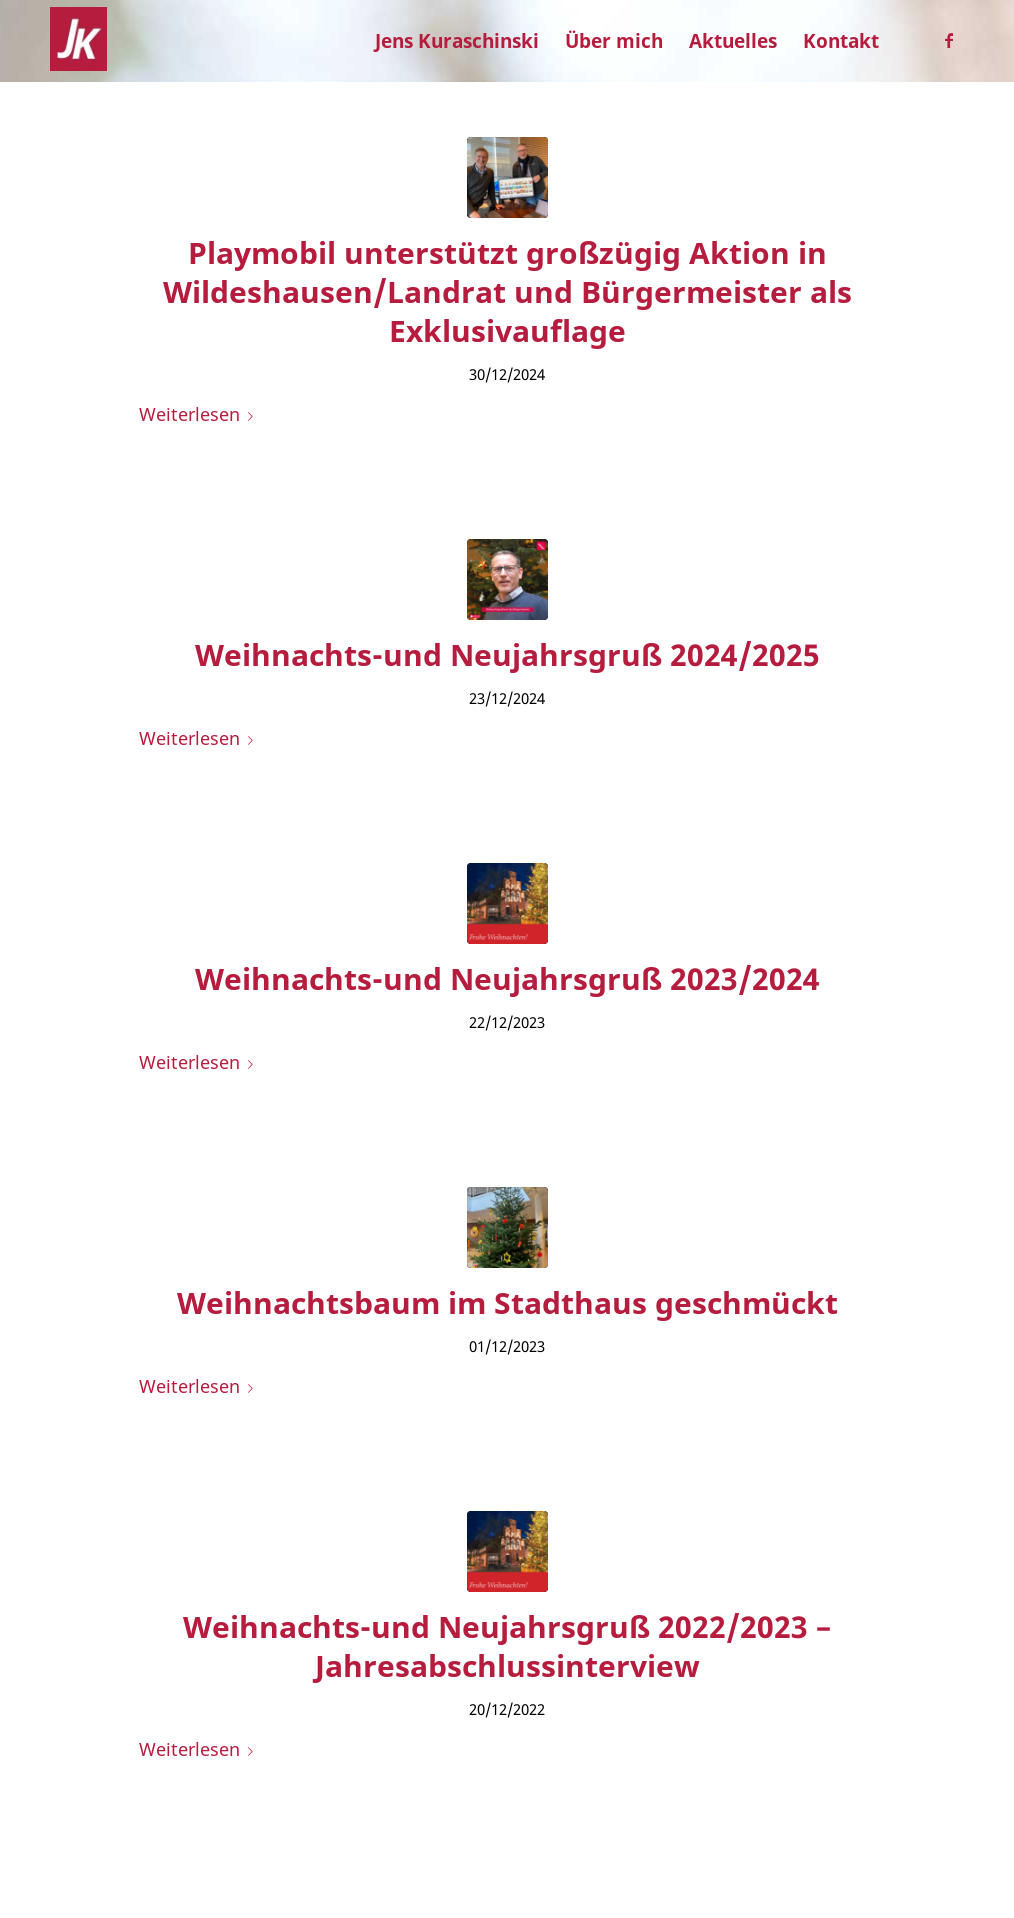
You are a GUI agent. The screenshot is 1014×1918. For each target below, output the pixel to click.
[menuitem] (457, 41)
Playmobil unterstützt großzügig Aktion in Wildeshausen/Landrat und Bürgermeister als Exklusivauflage (507, 291)
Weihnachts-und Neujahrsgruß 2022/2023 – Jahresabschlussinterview (507, 1646)
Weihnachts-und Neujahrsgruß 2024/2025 (507, 654)
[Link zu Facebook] (949, 40)
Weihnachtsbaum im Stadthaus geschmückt (507, 1302)
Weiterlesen (200, 413)
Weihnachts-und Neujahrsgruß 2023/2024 (507, 978)
